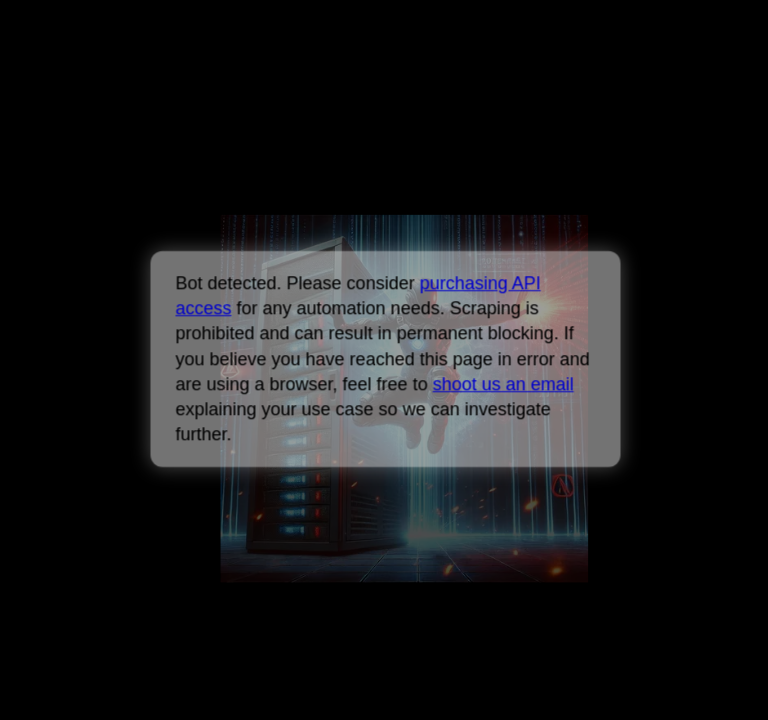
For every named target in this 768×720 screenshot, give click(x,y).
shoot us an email (502, 384)
